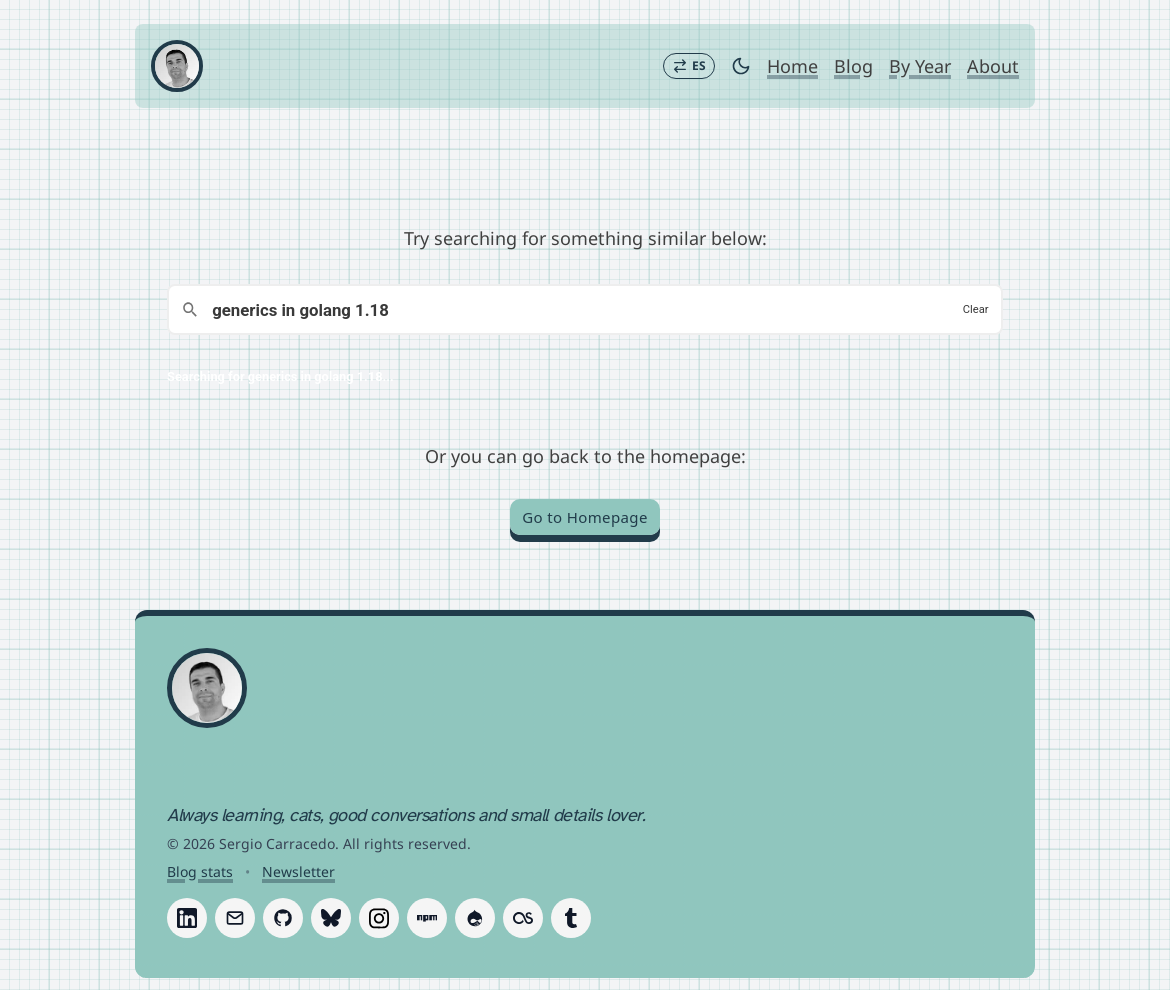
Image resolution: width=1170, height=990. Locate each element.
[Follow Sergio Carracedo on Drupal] (475, 918)
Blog (853, 66)
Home (792, 66)
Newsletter (298, 871)
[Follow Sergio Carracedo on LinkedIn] (187, 918)
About (993, 66)
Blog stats (200, 871)
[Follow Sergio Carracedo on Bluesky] (331, 918)
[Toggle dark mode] (741, 66)
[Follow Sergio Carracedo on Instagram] (379, 918)
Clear (976, 309)
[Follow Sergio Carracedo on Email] (235, 918)
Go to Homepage (585, 517)
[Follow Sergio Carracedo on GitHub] (283, 918)
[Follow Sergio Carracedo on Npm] (427, 918)
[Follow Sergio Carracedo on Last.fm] (523, 918)
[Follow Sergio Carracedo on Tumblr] (571, 918)
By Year (920, 66)
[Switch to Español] (689, 66)
